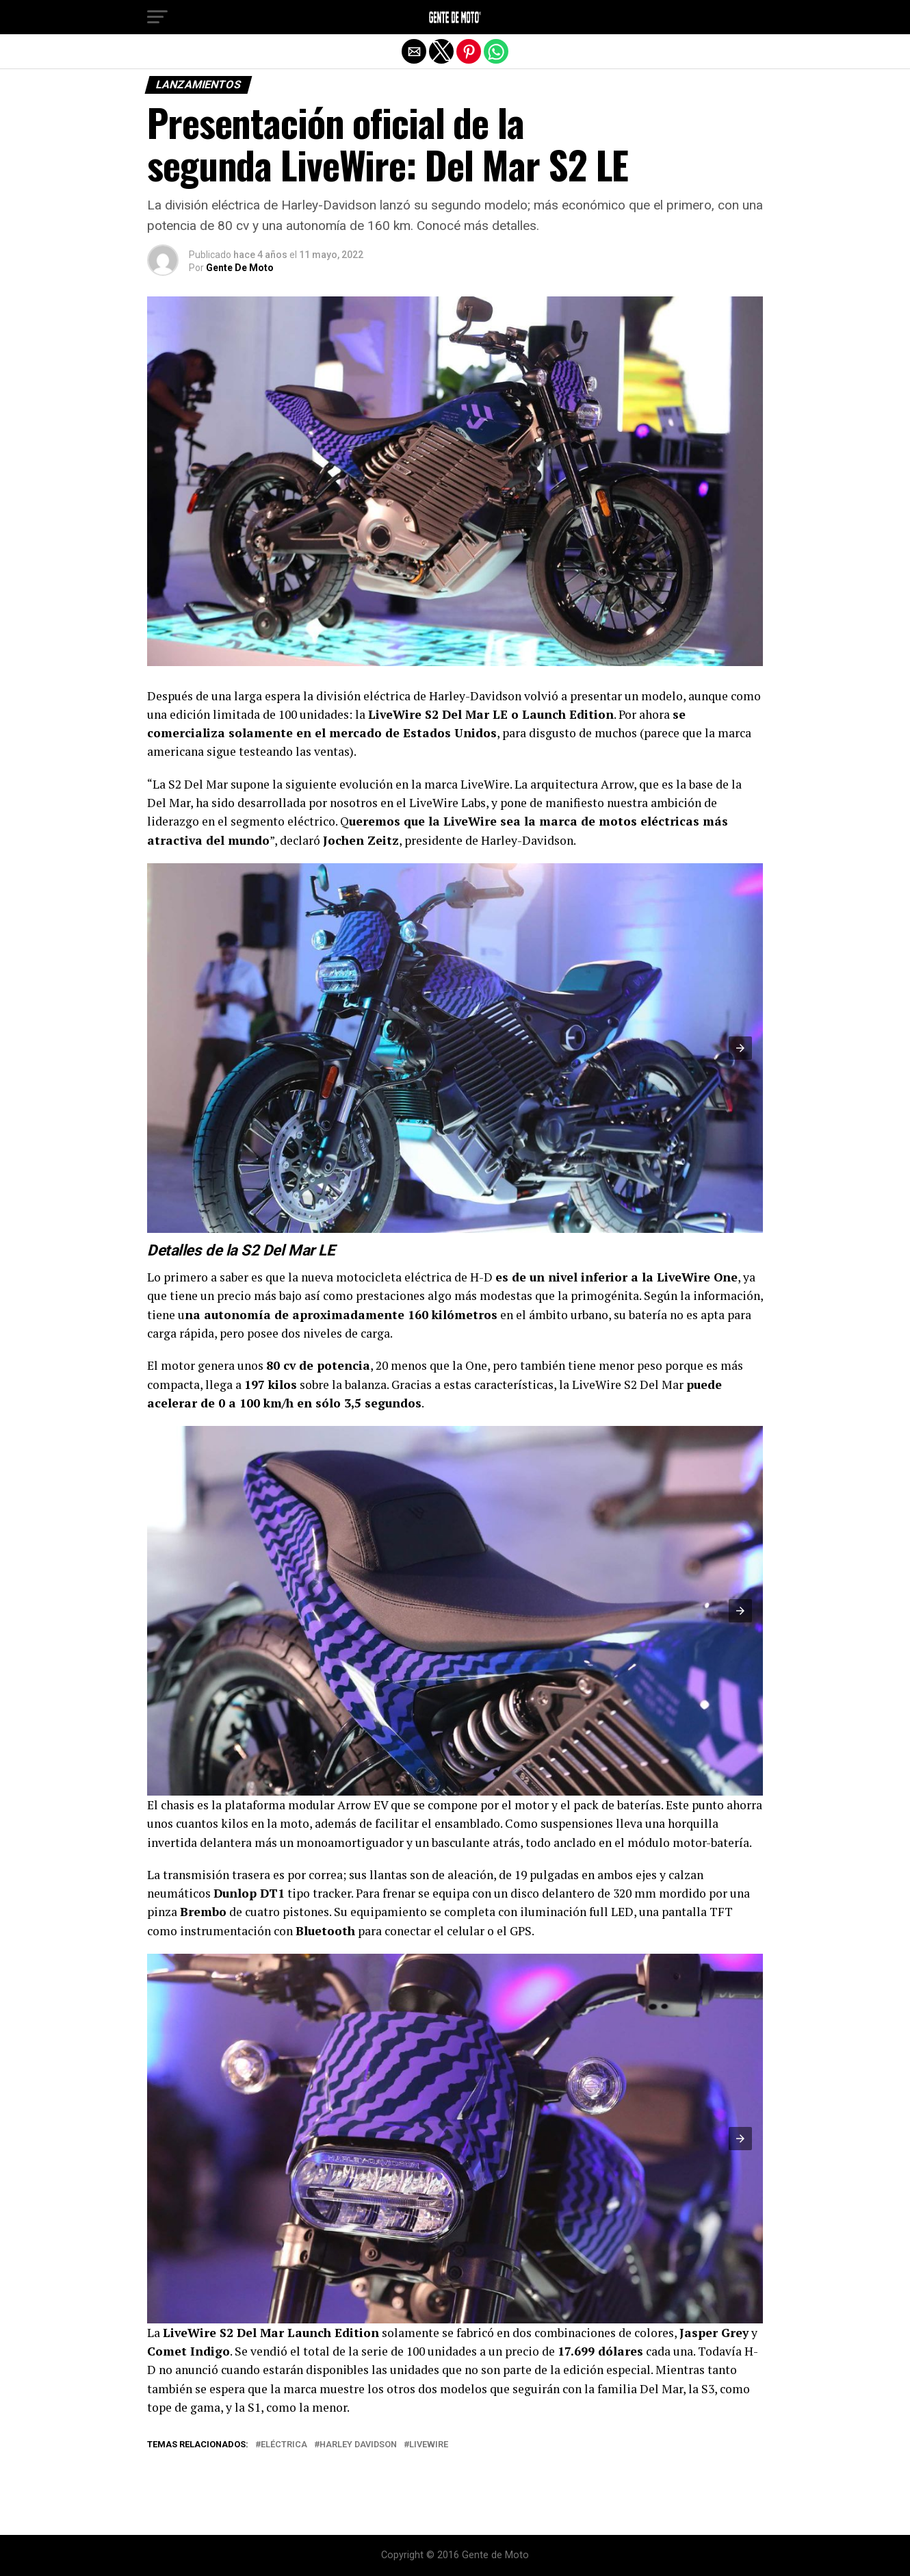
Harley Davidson (358, 2444)
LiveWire (428, 2444)
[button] (157, 17)
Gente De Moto (240, 267)
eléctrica (284, 2444)
